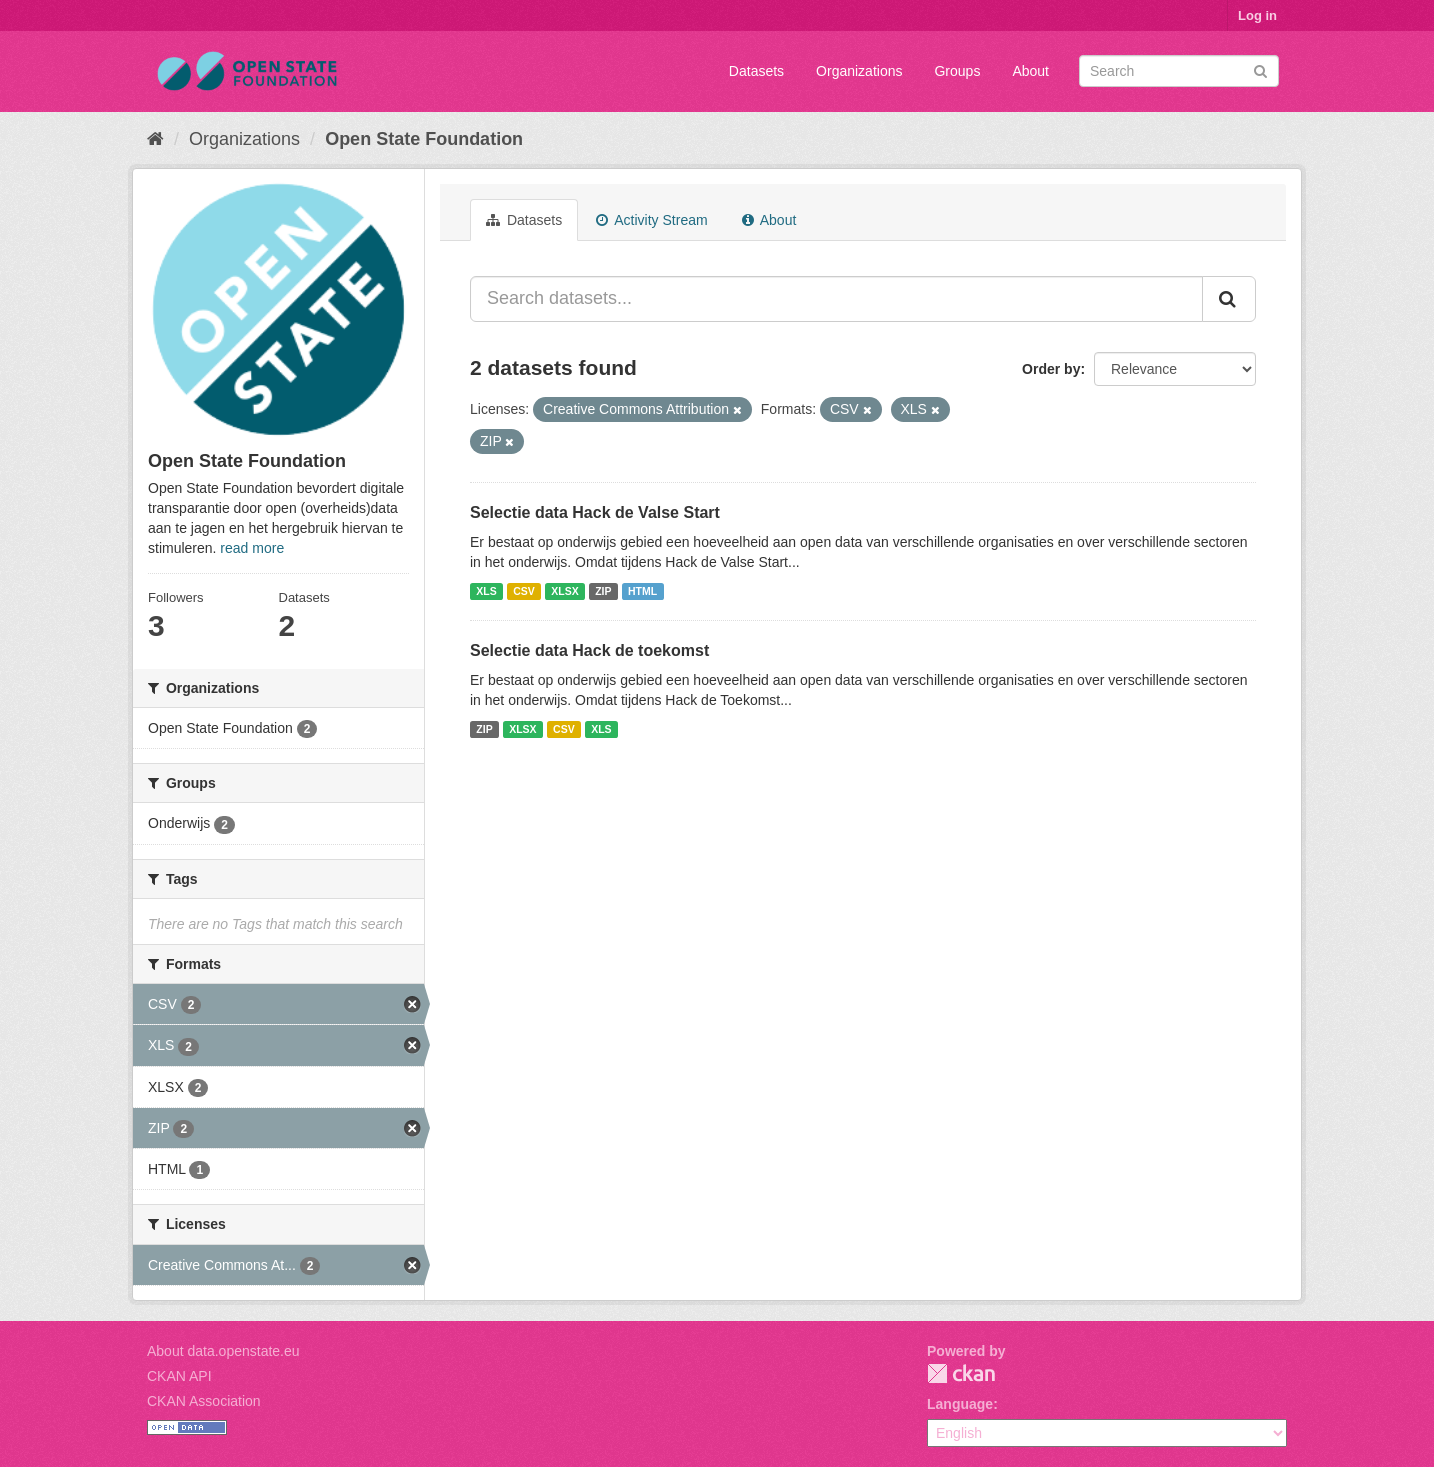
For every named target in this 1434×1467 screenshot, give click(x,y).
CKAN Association (204, 1401)
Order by (1051, 369)
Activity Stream (651, 220)
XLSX (564, 591)
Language (960, 1404)
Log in (1257, 15)
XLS (486, 591)
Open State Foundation (424, 139)
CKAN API (179, 1376)
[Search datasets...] (836, 299)
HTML (642, 591)
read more (252, 548)
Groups (957, 71)
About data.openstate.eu (223, 1351)
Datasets (756, 71)
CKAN (961, 1373)
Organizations (859, 71)
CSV (524, 591)
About (1030, 71)
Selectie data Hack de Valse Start (595, 512)
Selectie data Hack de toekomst (589, 650)
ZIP (603, 591)
